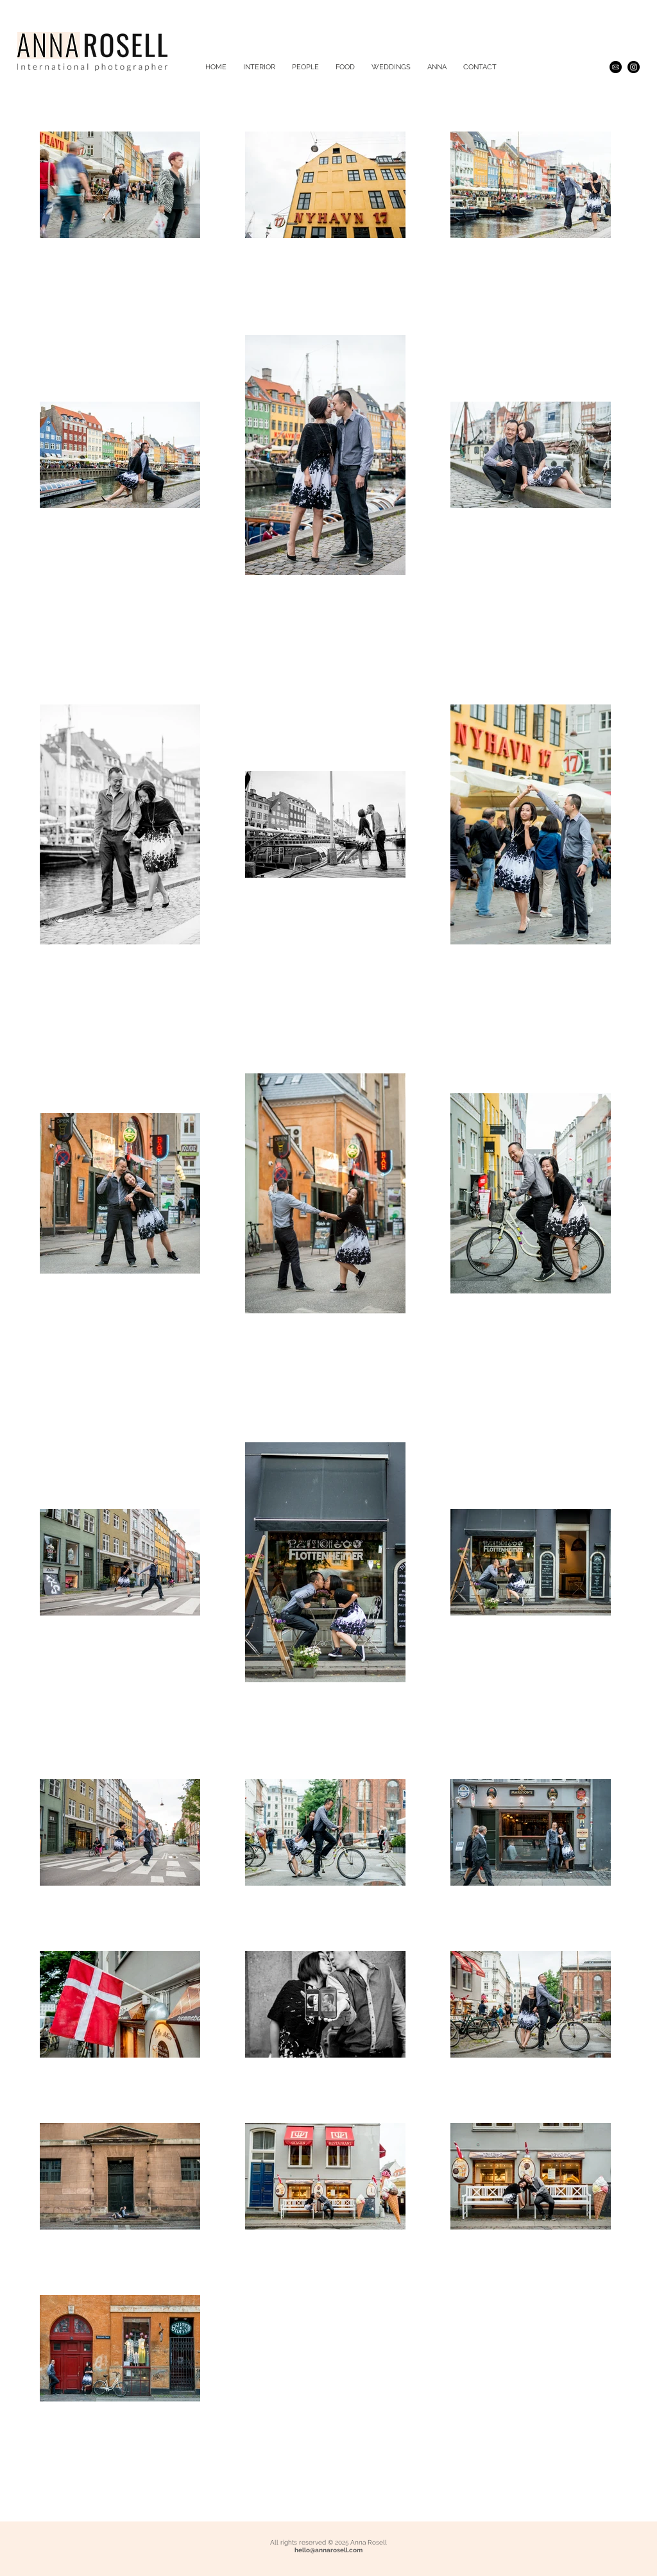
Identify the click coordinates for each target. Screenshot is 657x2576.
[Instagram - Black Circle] (633, 67)
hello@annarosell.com (328, 2550)
